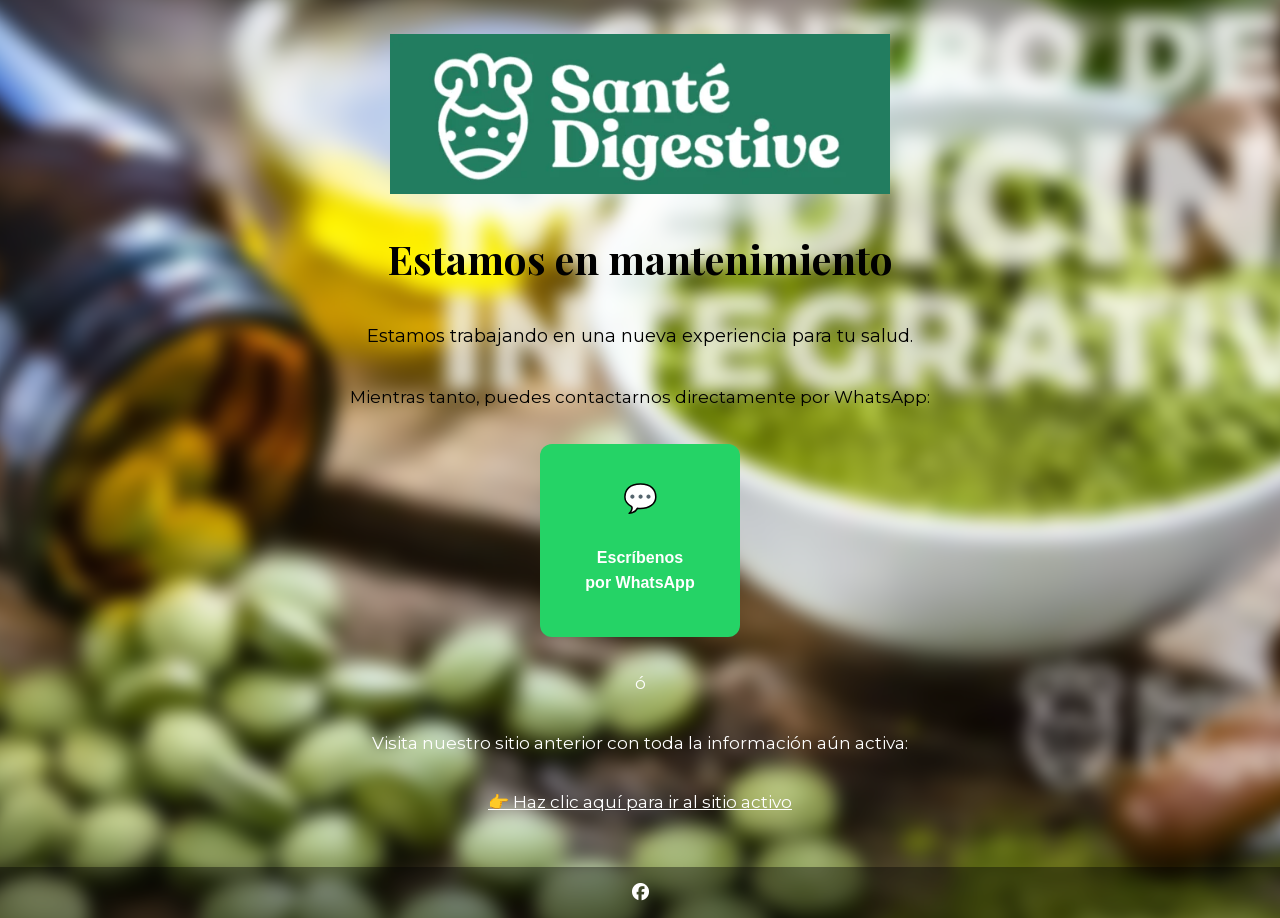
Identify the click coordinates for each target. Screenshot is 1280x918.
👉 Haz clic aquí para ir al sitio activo (640, 802)
